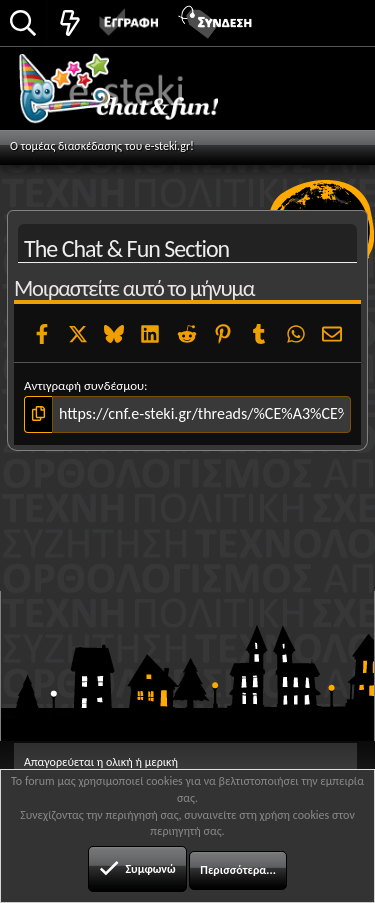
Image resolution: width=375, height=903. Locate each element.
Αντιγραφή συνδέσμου (84, 385)
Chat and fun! (141, 95)
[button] (337, 21)
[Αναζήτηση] (23, 24)
